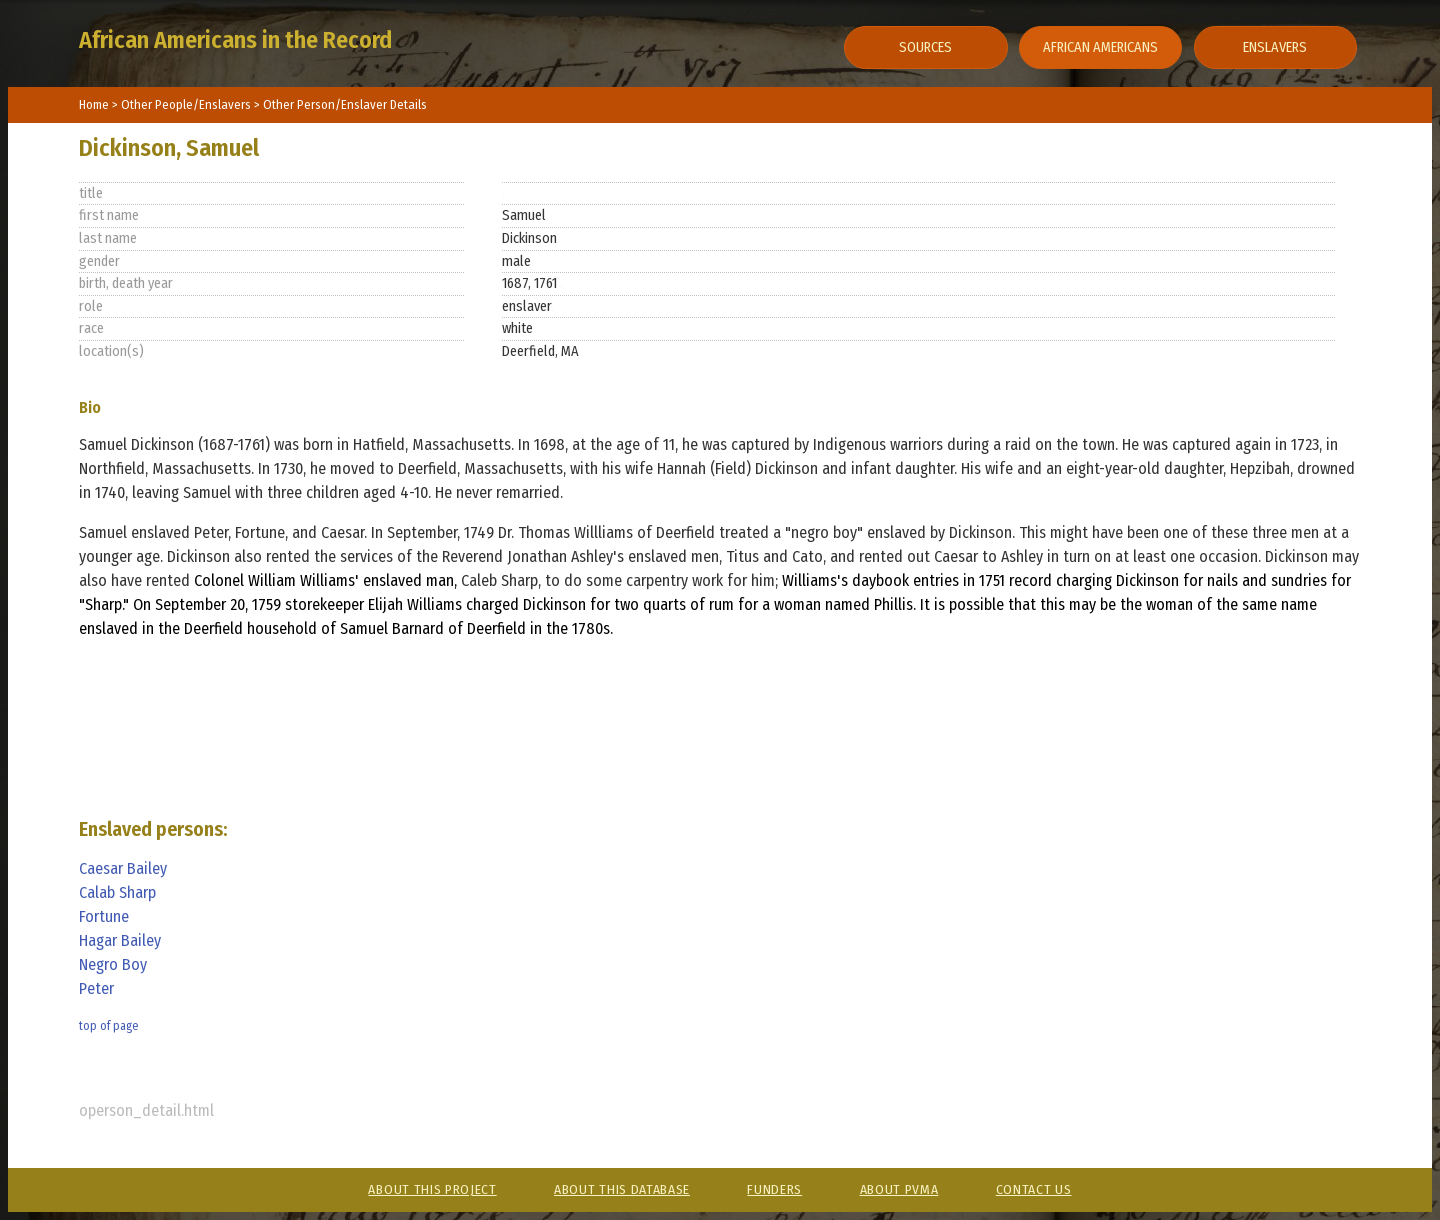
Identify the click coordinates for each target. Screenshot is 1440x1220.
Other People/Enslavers (187, 104)
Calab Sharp (117, 892)
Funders (774, 1189)
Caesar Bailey (123, 868)
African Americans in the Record (235, 40)
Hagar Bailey (120, 940)
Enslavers (1275, 47)
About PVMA (899, 1189)
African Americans (1100, 47)
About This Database (622, 1189)
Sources (925, 47)
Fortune (104, 916)
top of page (108, 1026)
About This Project (432, 1189)
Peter (96, 988)
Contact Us (1034, 1189)
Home (94, 104)
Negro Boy (113, 964)
